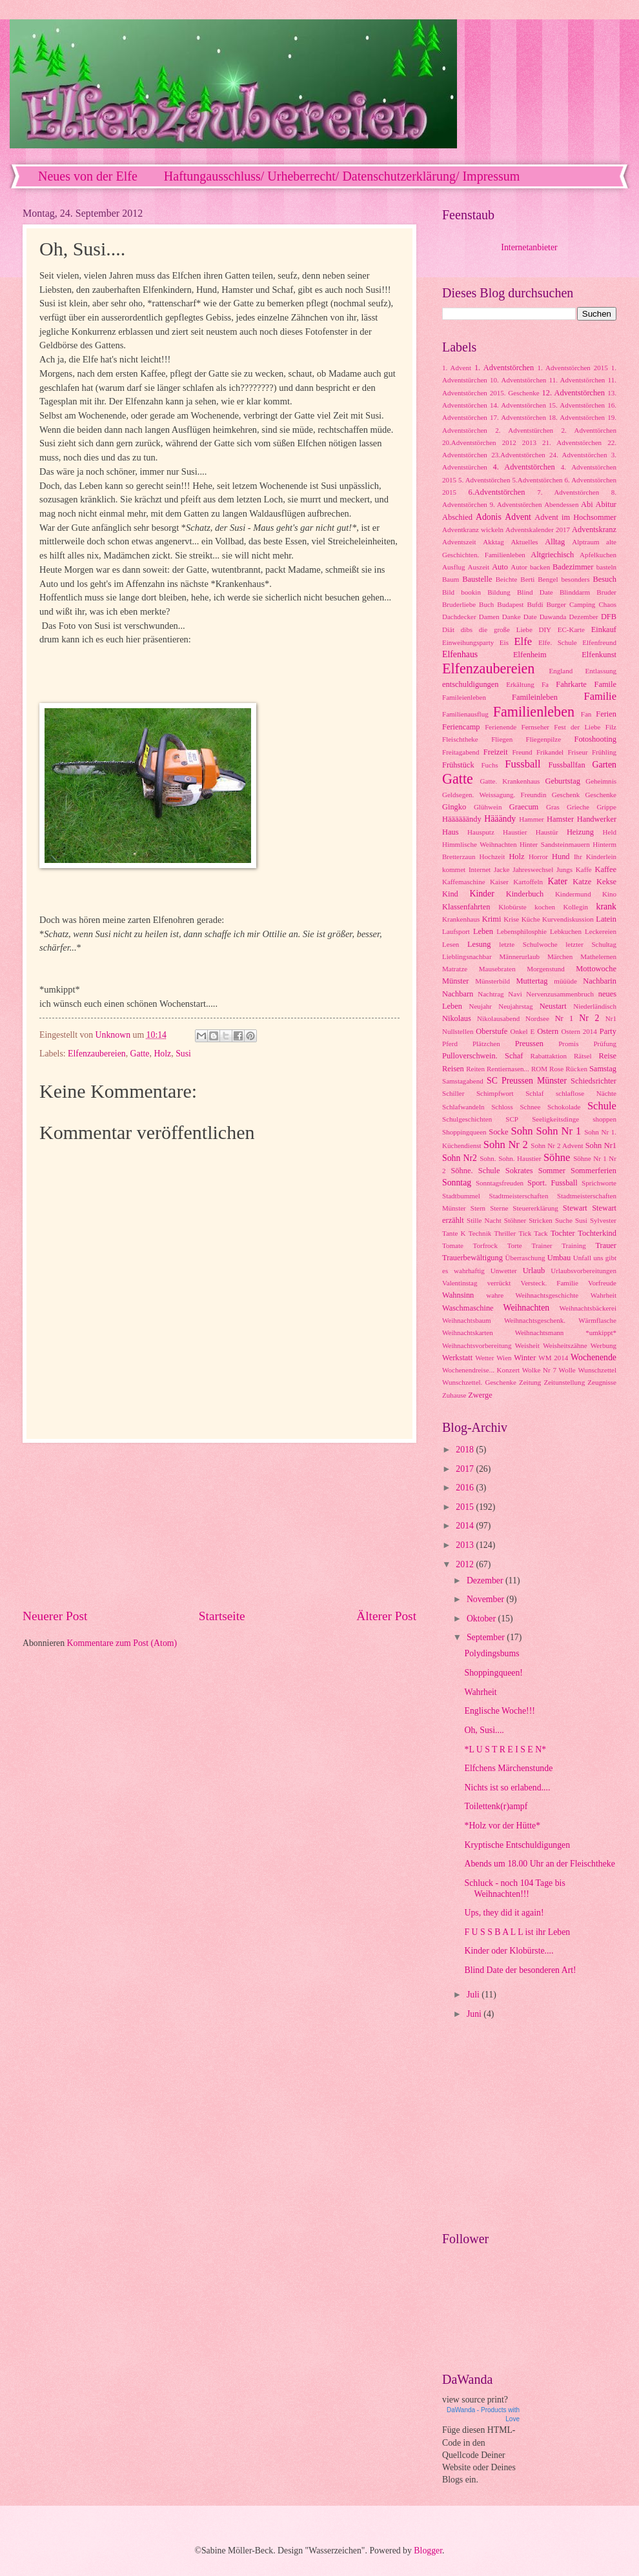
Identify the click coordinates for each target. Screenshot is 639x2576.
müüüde (565, 981)
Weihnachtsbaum (466, 1320)
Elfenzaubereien (97, 1053)
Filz (610, 727)
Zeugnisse (601, 1382)
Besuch (604, 579)
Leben (483, 931)
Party (608, 1031)
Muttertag (532, 981)
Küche (531, 919)
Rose (556, 1069)
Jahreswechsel (532, 869)
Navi (515, 994)
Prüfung (604, 1043)
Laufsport (456, 931)
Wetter (484, 1358)
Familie (599, 696)
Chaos (607, 604)
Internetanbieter (529, 247)
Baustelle (477, 579)
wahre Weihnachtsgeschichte (532, 1295)
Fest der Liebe (577, 727)
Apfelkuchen (598, 555)
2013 (529, 442)
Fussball (522, 764)
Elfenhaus (460, 654)
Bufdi (535, 604)
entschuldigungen (470, 684)
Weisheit (527, 1345)
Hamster (560, 819)
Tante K (454, 1233)
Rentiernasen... (508, 1069)
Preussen (529, 1043)
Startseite (222, 1616)
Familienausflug (465, 714)
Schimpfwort (495, 1093)
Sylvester (603, 1220)
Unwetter (504, 1270)
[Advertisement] (219, 1524)
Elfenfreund (599, 642)
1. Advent (456, 368)
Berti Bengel (539, 579)
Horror (538, 856)
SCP (511, 1119)
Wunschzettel (597, 1370)
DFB (608, 616)
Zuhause (454, 1395)
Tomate (452, 1245)
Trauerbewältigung (472, 1257)
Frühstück (458, 764)
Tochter (563, 1233)
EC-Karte (571, 629)
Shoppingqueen (464, 1132)
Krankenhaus (461, 919)
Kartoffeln (528, 882)
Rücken (576, 1069)
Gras (553, 807)
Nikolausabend (498, 1018)
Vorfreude (602, 1283)
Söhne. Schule (475, 1170)
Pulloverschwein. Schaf (482, 1055)
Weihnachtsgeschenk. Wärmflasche (560, 1320)
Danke (511, 616)
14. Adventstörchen (518, 405)
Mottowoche (596, 968)
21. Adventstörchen (572, 442)
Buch (486, 604)
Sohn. (488, 1158)
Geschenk (566, 794)
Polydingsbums (491, 1653)
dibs (466, 629)
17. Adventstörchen (518, 417)
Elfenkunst (599, 654)
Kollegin (576, 907)
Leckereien (600, 931)
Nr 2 (589, 1018)
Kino (609, 894)
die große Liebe (505, 629)
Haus (450, 832)
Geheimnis (600, 781)
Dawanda (553, 616)
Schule (601, 1106)
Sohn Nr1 (600, 1145)
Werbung (603, 1345)
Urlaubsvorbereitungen (583, 1270)
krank (606, 906)
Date (530, 616)
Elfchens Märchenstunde (508, 1768)
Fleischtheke (460, 739)
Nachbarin (599, 981)
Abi (587, 504)
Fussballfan (566, 764)
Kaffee (605, 869)
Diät (448, 629)
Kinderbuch (525, 893)
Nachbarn (457, 993)
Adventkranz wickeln (472, 529)
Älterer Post (386, 1616)
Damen (489, 616)
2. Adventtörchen (588, 430)
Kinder (481, 893)
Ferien (606, 713)
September (487, 1637)
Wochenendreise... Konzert (481, 1370)
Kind (450, 893)
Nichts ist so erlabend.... (507, 1787)
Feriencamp (461, 726)
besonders (575, 579)
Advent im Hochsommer (575, 517)
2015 (466, 1507)
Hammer (531, 819)
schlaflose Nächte (586, 1093)
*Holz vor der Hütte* (502, 1825)
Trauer (605, 1245)
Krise (511, 919)
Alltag (555, 541)
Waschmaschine (468, 1308)
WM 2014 (553, 1358)
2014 (466, 1526)
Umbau (559, 1257)
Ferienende (500, 727)
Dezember (583, 616)
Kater (557, 881)
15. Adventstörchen (577, 405)
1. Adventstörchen (504, 367)
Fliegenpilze (544, 739)
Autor (519, 567)
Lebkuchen (566, 931)
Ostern (547, 1031)
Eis (504, 642)
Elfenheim (530, 654)
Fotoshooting (595, 739)
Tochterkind (597, 1233)
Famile (605, 684)
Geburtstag (562, 781)
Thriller (505, 1233)
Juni (475, 2014)
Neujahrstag (515, 1006)
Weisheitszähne (565, 1345)
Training (574, 1245)
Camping (582, 604)
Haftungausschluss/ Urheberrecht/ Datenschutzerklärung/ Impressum (342, 176)
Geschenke (600, 794)
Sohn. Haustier (519, 1158)
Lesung (479, 944)
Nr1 (610, 1018)
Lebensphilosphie (521, 931)
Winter (525, 1357)
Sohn (522, 1131)
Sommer (551, 1170)
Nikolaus (456, 1018)
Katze (582, 881)
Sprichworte (599, 1183)
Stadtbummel (461, 1196)
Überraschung (525, 1258)
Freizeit (495, 752)
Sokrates (519, 1170)
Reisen (453, 1068)
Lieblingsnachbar (467, 956)
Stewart (575, 1208)
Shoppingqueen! (493, 1673)
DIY (544, 629)
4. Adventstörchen (524, 466)
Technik (480, 1233)
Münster (455, 981)
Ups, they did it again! (503, 1912)
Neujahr (480, 1006)
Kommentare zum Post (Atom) (122, 1643)
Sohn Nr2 (459, 1158)
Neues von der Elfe (87, 176)
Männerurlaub (520, 956)
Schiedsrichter (593, 1080)
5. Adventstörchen (484, 480)
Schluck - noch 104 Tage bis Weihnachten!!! (514, 1888)
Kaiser (499, 882)
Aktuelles (524, 542)
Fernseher (536, 727)
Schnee (530, 1107)
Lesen (450, 944)
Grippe (606, 807)
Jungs (564, 869)
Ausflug (453, 567)
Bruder (606, 592)
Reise (607, 1055)
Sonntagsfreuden (499, 1183)
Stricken (541, 1220)
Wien (503, 1358)
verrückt (499, 1283)
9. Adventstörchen (515, 504)
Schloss (502, 1107)
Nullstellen (457, 1031)
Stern (478, 1208)
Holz (162, 1053)
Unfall (582, 1258)
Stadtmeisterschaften (519, 1196)
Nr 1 (564, 1018)
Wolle (567, 1370)
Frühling (604, 752)
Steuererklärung (535, 1208)
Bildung (499, 592)
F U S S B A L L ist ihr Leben (517, 1932)
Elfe (523, 641)
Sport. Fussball (552, 1182)
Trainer (541, 1245)
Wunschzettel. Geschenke (479, 1382)
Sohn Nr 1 (559, 1131)
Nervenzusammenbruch (560, 994)
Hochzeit (492, 856)
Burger (556, 604)
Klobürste (512, 907)
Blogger (428, 2550)
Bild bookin (461, 592)
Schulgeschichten (467, 1119)
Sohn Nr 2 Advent (557, 1145)
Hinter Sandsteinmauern (555, 844)
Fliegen (501, 739)
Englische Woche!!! (499, 1711)
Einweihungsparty (468, 642)
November (487, 1599)
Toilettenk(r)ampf (495, 1806)
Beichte (507, 579)
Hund (561, 856)
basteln (606, 567)
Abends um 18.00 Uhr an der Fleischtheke (539, 1863)
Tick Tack (532, 1233)
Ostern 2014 (578, 1031)
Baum (450, 579)
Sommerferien (593, 1170)
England (561, 671)
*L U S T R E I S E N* (505, 1749)
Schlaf (534, 1093)
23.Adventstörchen (518, 455)
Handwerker (596, 819)
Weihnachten (526, 1308)
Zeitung (530, 1382)
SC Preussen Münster (527, 1080)
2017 (466, 1469)
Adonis (489, 517)
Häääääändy (462, 819)
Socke (498, 1131)
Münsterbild (492, 981)
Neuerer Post (55, 1616)
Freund (522, 752)
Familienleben (533, 712)
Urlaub (534, 1270)
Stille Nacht (484, 1220)
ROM (539, 1069)
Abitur (606, 504)
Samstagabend (462, 1081)
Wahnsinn (458, 1295)
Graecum (523, 806)
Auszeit (478, 567)
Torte (514, 1245)
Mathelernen (598, 956)
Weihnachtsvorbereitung (477, 1345)
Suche (564, 1220)
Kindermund (573, 894)
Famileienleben (464, 697)
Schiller (453, 1093)
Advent (518, 517)
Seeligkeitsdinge (555, 1119)
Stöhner (515, 1220)
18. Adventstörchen (577, 417)
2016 (466, 1487)
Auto (500, 566)
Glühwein (488, 807)
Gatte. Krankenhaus (510, 781)
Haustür (547, 832)
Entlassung (600, 671)
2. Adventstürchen (524, 430)
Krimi (492, 919)
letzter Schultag (590, 944)
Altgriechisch (552, 554)
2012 (509, 442)
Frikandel (549, 752)
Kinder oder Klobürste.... (508, 1951)
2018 (466, 1449)
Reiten (475, 1069)
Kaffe (584, 869)
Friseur (577, 752)
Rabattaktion (549, 1056)
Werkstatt (457, 1357)
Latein (606, 919)
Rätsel (583, 1056)
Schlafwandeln (463, 1107)
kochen (544, 907)
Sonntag (456, 1182)
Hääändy (500, 819)
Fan (586, 714)
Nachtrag (490, 994)
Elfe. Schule (557, 642)
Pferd (450, 1043)
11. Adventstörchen (577, 380)
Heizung (580, 832)
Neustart (553, 1006)
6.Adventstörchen (497, 492)
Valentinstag (460, 1283)
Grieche (578, 807)
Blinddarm (575, 592)
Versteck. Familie (549, 1283)
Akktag (493, 542)
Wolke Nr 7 (539, 1370)
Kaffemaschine (463, 882)
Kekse (606, 881)
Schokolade (563, 1107)
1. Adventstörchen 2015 (573, 368)
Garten (604, 764)
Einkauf (603, 629)
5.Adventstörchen (537, 480)
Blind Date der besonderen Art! (520, 1970)
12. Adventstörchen (573, 392)
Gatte (140, 1053)
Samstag (602, 1068)
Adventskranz (594, 529)
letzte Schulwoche (528, 944)
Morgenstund (546, 969)
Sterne (499, 1208)
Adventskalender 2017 (537, 529)
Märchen (560, 956)
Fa (545, 684)
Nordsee (537, 1018)
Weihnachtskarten (467, 1332)
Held (609, 832)
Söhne (556, 1157)
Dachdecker (459, 616)
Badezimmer (573, 566)
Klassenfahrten (466, 906)
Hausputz (480, 832)
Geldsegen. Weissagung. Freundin (494, 794)
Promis (568, 1043)
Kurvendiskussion (568, 919)
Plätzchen (486, 1043)
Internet (480, 869)
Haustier (515, 832)
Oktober (482, 1618)
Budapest (510, 604)
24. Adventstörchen (578, 455)
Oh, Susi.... (483, 1730)
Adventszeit (459, 542)
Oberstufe (491, 1031)
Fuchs (489, 765)
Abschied (457, 517)
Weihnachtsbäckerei (587, 1308)
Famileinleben (535, 697)
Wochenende (593, 1357)
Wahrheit (603, 1295)
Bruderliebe (459, 604)
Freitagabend (461, 752)
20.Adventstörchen (469, 442)
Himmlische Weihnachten (479, 844)
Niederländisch (594, 1006)
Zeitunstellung (564, 1382)
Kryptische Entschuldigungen (517, 1845)
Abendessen (561, 504)
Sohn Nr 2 (505, 1144)
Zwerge (480, 1395)
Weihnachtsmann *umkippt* (565, 1332)
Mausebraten (497, 969)
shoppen (604, 1119)
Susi (183, 1053)
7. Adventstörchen (568, 492)
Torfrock (485, 1245)
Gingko (454, 806)
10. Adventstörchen (518, 380)
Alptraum (585, 542)
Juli (474, 1994)
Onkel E (523, 1031)
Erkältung (520, 684)
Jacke (502, 869)
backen (540, 567)
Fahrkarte (571, 684)
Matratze (454, 969)
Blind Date (535, 592)
